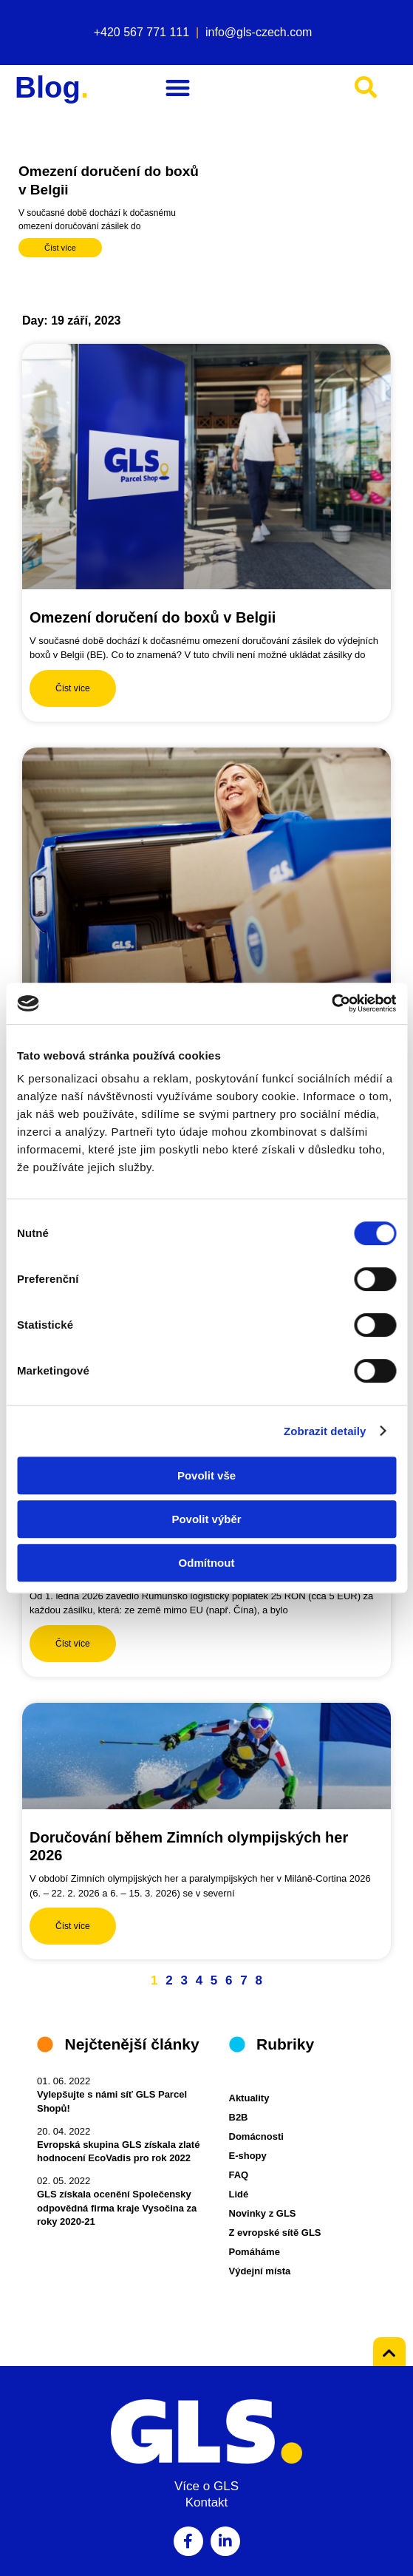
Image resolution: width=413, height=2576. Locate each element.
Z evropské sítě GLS (275, 2232)
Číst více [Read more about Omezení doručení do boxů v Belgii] (60, 247)
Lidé (239, 2194)
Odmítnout (207, 1562)
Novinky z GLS (262, 2213)
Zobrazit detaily (325, 1431)
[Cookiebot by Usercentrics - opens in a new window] (331, 1003)
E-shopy (248, 2155)
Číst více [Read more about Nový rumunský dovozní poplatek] (72, 1643)
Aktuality (249, 2098)
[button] (177, 87)
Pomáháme (254, 2251)
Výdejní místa (260, 2271)
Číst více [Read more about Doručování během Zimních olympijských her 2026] (72, 1926)
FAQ (239, 2174)
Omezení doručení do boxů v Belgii (153, 617)
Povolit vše (206, 1475)
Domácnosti (256, 2136)
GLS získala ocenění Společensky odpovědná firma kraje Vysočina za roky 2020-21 (117, 2207)
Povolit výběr (206, 1519)
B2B (238, 2117)
